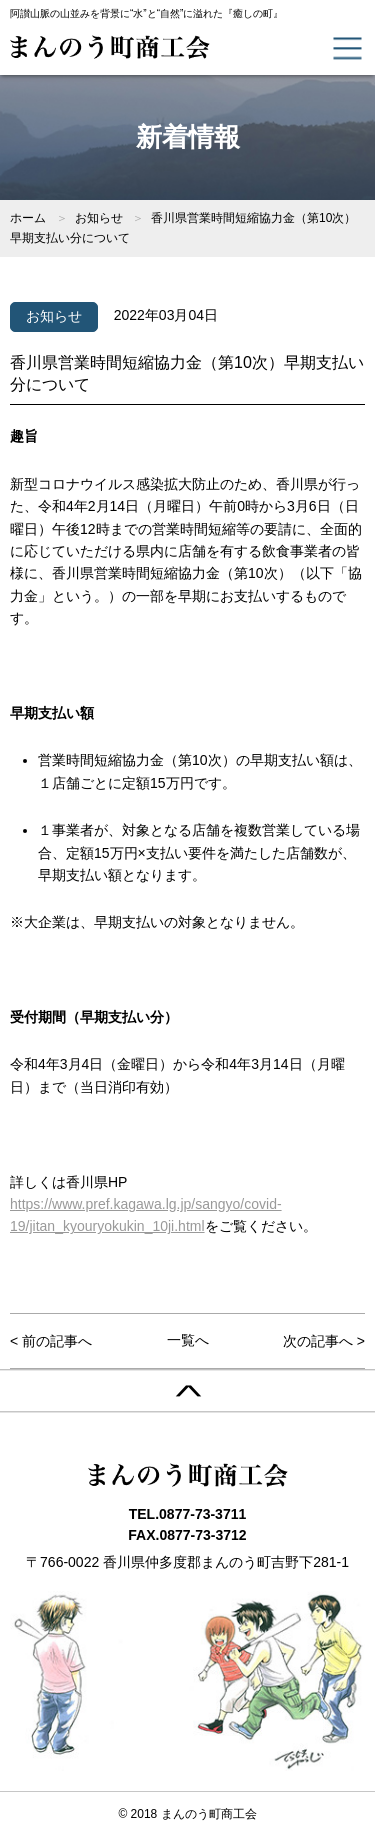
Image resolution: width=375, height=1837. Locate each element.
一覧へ (188, 1340)
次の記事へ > (324, 1341)
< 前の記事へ (51, 1341)
